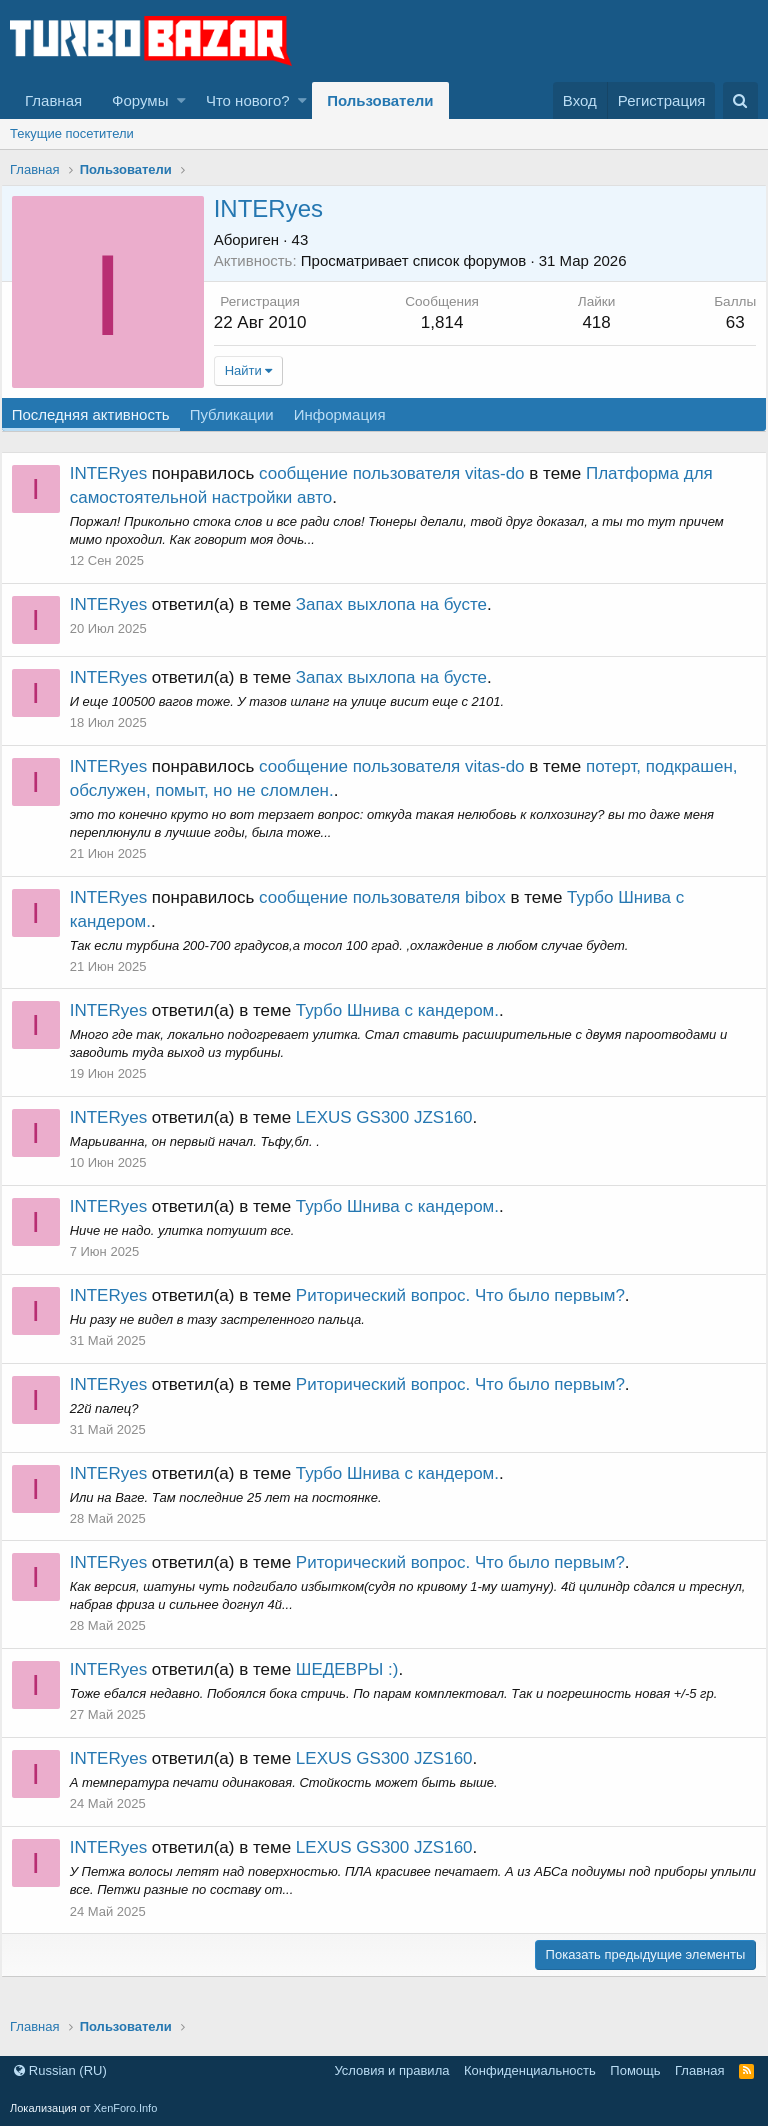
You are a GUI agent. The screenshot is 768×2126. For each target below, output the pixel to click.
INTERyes (117, 473)
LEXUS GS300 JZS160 (393, 1117)
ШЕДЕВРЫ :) (356, 1669)
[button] (181, 100)
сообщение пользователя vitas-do (401, 473)
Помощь (635, 2070)
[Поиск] (740, 100)
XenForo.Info (126, 2108)
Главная (53, 100)
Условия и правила (391, 2070)
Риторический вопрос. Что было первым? (469, 1295)
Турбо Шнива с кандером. (406, 1010)
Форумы (140, 100)
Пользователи (380, 100)
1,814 (445, 322)
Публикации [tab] (241, 414)
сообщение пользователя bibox (391, 897)
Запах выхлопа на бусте (400, 604)
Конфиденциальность (530, 2070)
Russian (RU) (60, 2070)
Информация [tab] (349, 414)
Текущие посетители (72, 133)
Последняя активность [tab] (100, 414)
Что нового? (248, 100)
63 (725, 322)
